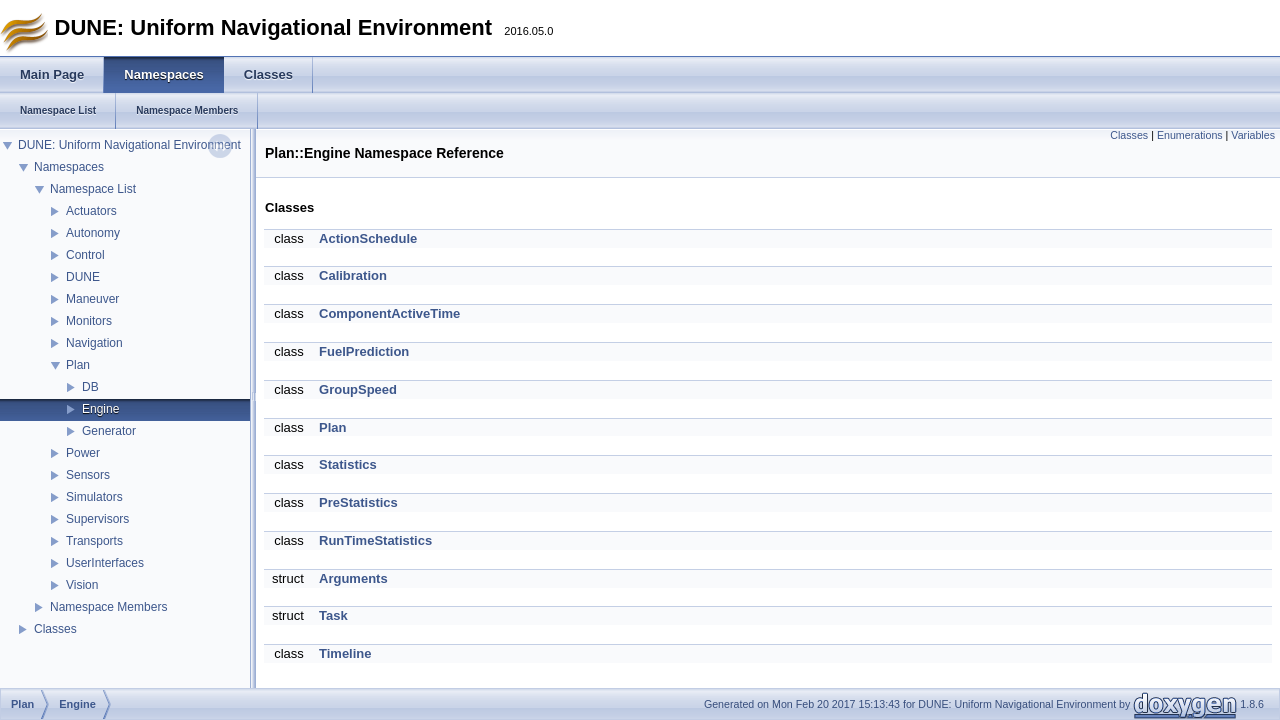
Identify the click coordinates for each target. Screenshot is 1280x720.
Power (83, 453)
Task (333, 615)
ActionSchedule (368, 238)
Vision (82, 585)
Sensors (88, 475)
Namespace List (93, 189)
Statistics (348, 464)
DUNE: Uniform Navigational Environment (129, 145)
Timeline (345, 653)
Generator (109, 431)
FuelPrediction (364, 351)
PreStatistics (358, 502)
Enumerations (1190, 135)
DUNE (83, 277)
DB (90, 387)
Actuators (91, 211)
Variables (1253, 135)
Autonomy (93, 233)
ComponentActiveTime (389, 313)
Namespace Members (108, 607)
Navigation (94, 343)
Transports (94, 541)
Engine (100, 409)
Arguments (353, 578)
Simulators (94, 497)
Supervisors (97, 519)
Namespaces (69, 167)
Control (85, 255)
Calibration (353, 275)
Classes (55, 629)
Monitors (89, 321)
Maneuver (92, 299)
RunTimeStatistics (375, 540)
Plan (78, 365)
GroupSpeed (358, 389)
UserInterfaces (105, 563)
